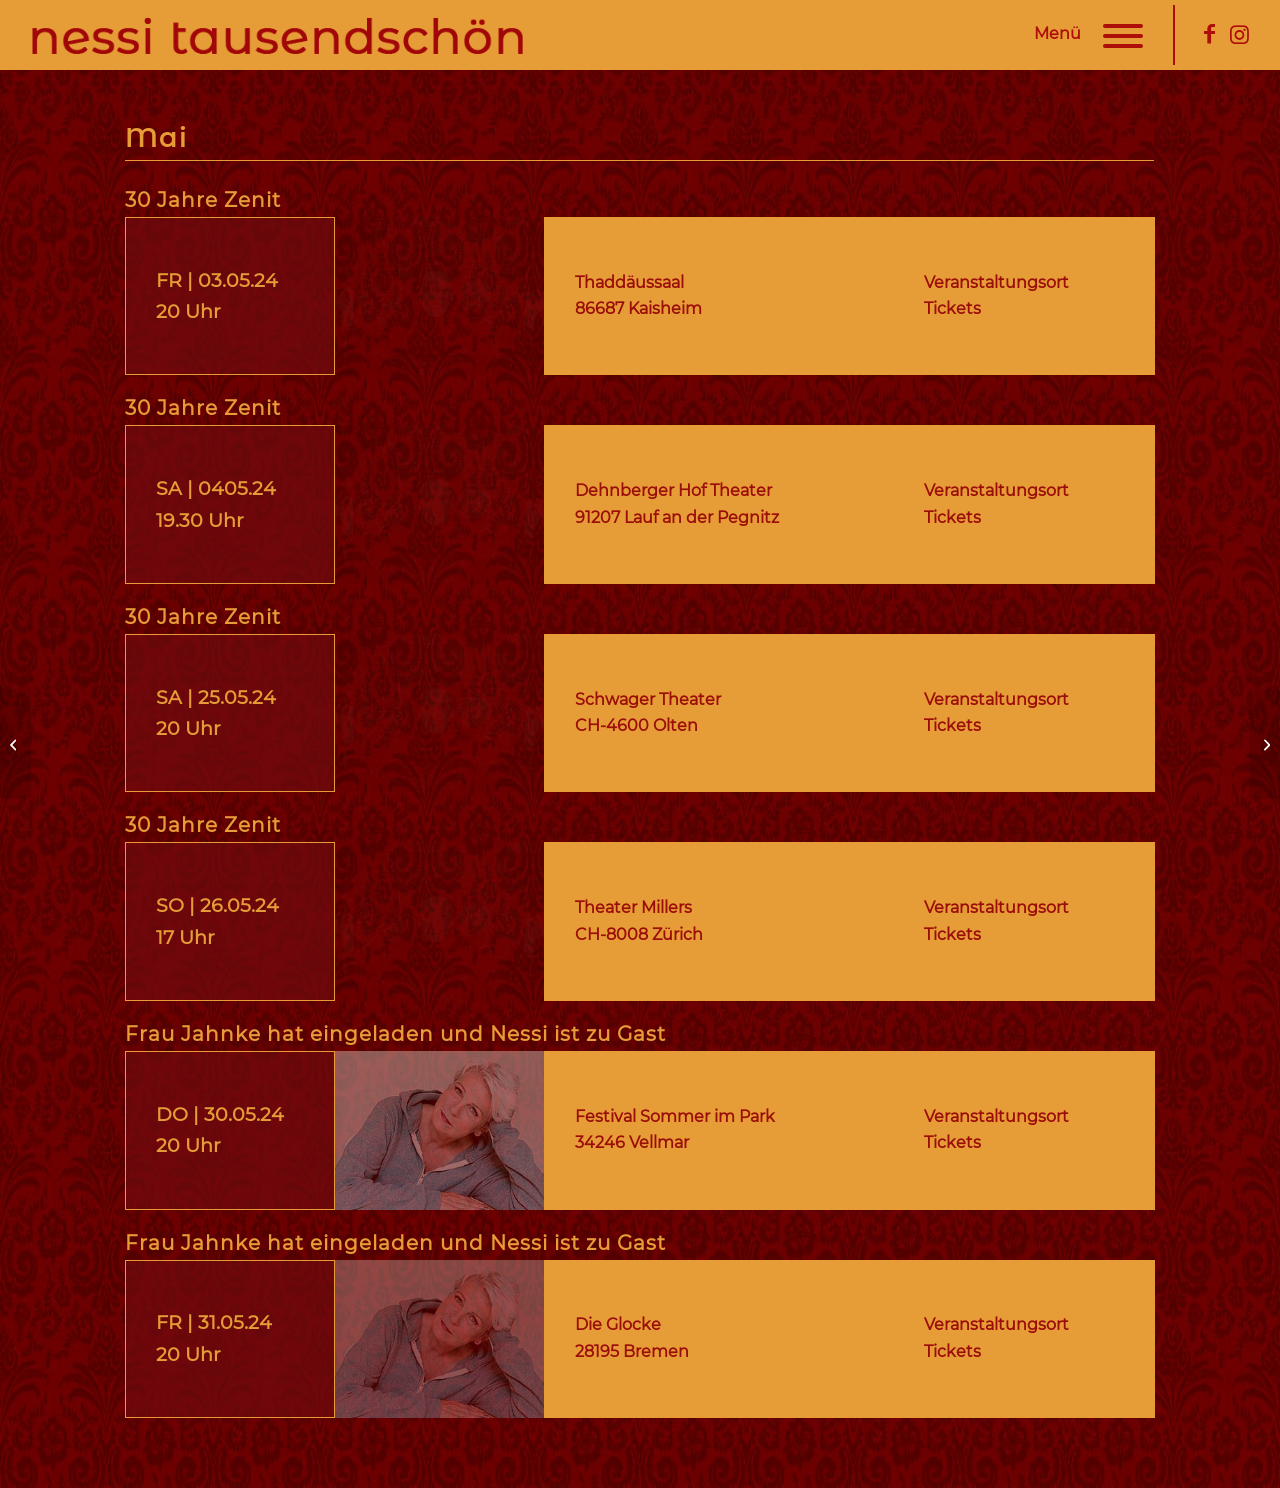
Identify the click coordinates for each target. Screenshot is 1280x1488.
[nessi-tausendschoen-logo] (283, 35)
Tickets (952, 1142)
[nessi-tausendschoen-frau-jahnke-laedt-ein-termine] (440, 1130)
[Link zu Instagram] (1239, 34)
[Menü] (1114, 35)
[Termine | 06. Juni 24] (1264, 744)
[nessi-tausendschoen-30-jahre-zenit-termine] (440, 296)
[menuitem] (1114, 35)
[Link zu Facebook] (1209, 34)
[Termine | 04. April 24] (15, 744)
